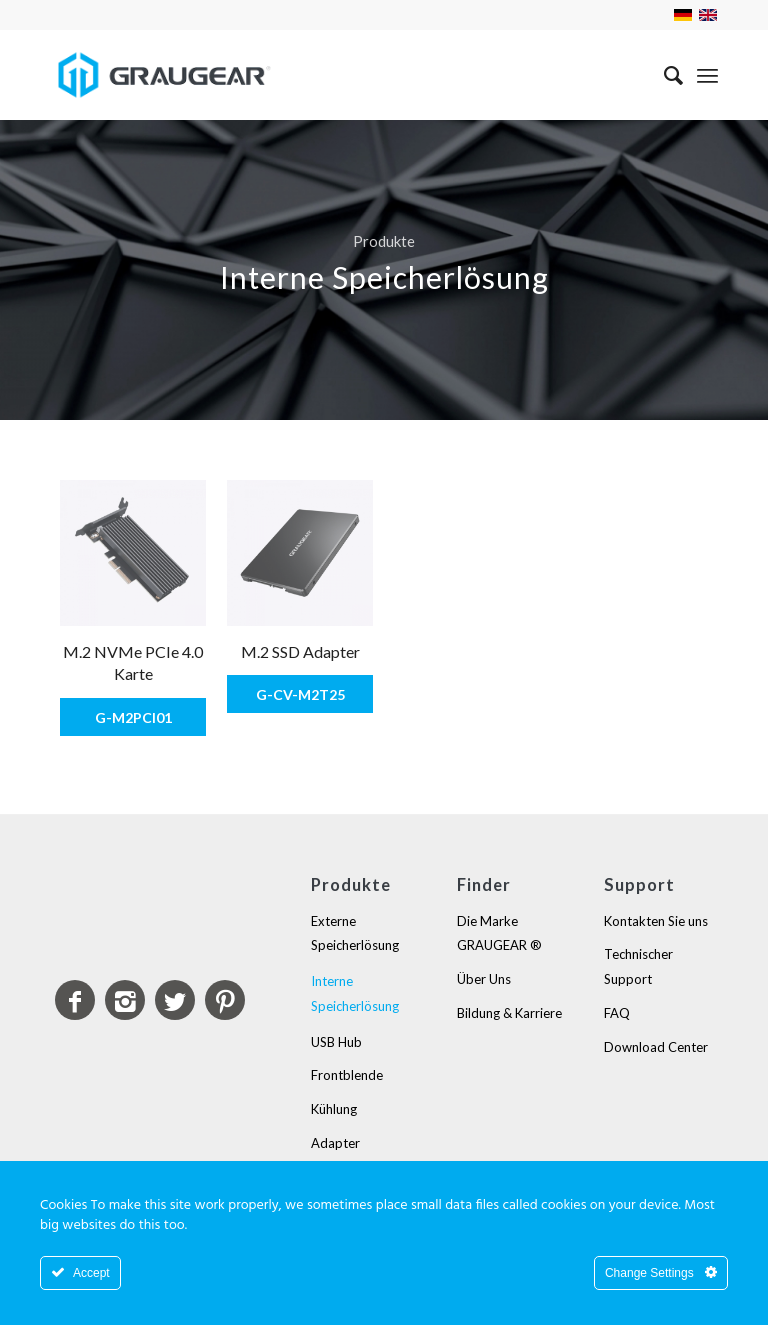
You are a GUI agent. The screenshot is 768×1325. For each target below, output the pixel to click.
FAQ (617, 1013)
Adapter (335, 1143)
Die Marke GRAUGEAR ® (499, 932)
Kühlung (334, 1109)
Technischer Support (638, 966)
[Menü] (707, 75)
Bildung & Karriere (509, 1013)
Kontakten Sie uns (656, 920)
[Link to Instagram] (125, 999)
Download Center (656, 1046)
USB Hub (336, 1041)
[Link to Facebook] (75, 999)
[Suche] (663, 75)
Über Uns (484, 979)
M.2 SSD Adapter (300, 651)
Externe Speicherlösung (355, 932)
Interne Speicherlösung (355, 993)
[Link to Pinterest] (225, 999)
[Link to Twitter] (175, 999)
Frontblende (347, 1075)
